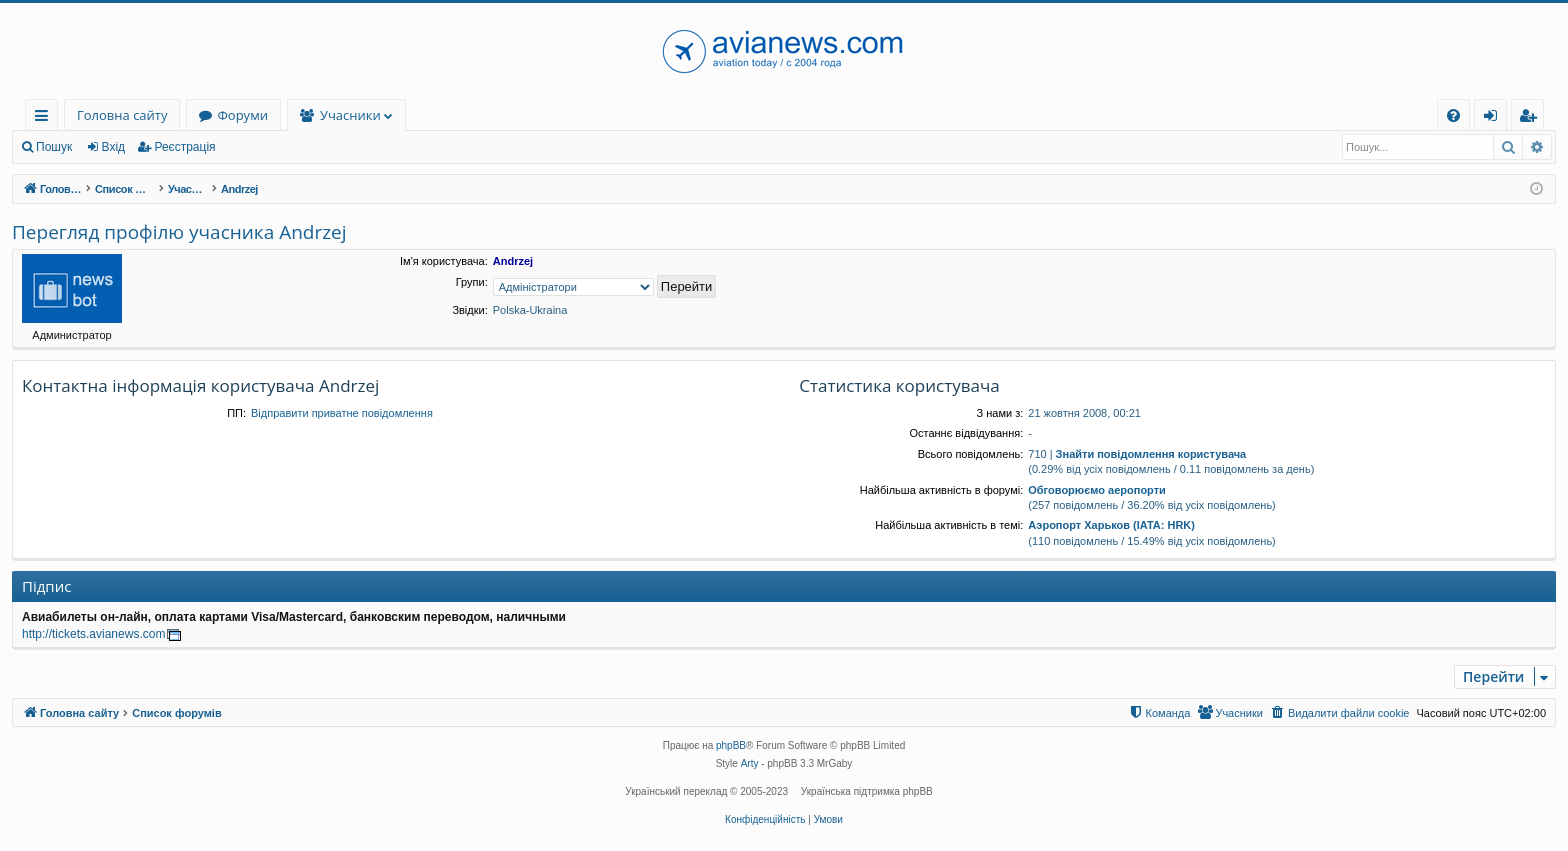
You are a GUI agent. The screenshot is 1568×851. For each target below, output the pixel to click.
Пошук (54, 147)
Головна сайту (122, 115)
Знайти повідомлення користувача (1151, 454)
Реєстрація (184, 147)
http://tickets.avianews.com (93, 634)
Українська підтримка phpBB (867, 791)
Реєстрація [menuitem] (1532, 118)
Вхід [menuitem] (1497, 118)
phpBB (731, 745)
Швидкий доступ (45, 118)
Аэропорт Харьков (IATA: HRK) (1111, 525)
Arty (750, 763)
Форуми (242, 115)
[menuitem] (1453, 115)
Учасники (350, 115)
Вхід (114, 147)
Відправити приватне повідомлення (342, 413)
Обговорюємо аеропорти (1097, 490)
